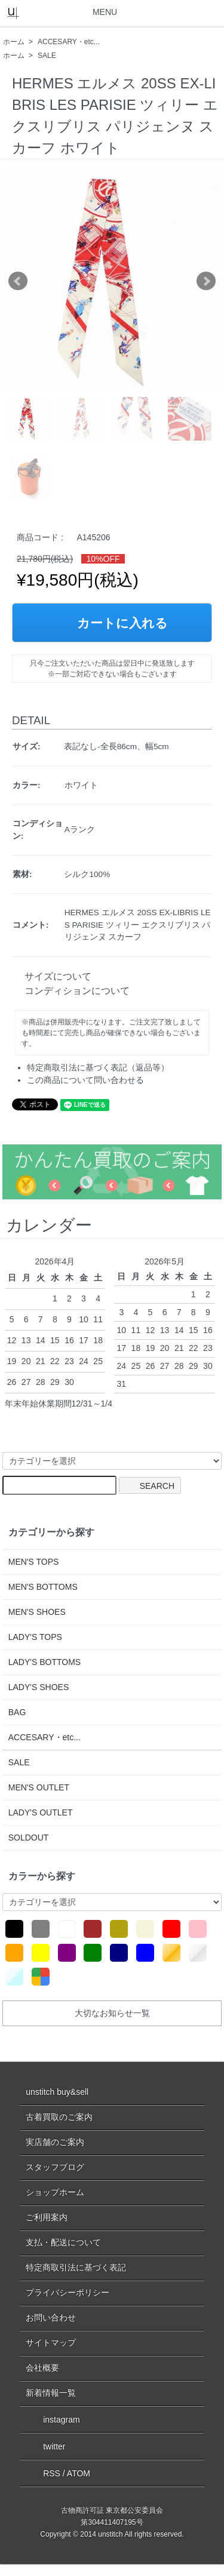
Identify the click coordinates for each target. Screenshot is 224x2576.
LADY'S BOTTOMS (44, 1662)
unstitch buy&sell (57, 2092)
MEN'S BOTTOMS (43, 1587)
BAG (17, 1712)
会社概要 (42, 2367)
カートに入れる (112, 622)
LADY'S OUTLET (40, 1812)
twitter (45, 2446)
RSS (43, 2473)
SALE (47, 55)
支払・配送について (63, 2242)
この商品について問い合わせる (85, 1080)
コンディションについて (72, 991)
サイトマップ (51, 2342)
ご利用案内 (46, 2217)
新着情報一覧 (51, 2393)
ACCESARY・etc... (69, 42)
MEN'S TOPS (33, 1561)
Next (206, 281)
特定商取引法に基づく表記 (76, 2267)
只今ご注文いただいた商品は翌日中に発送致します (112, 663)
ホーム (13, 42)
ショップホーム (55, 2192)
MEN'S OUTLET (38, 1787)
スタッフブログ (55, 2167)
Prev (17, 281)
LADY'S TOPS (35, 1637)
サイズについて (53, 976)
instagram (52, 2419)
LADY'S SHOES (38, 1687)
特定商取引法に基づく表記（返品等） (98, 1067)
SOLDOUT (28, 1837)
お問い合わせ (51, 2317)
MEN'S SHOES (37, 1612)
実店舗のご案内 (55, 2142)
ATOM (78, 2473)
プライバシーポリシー (67, 2292)
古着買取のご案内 (59, 2117)
